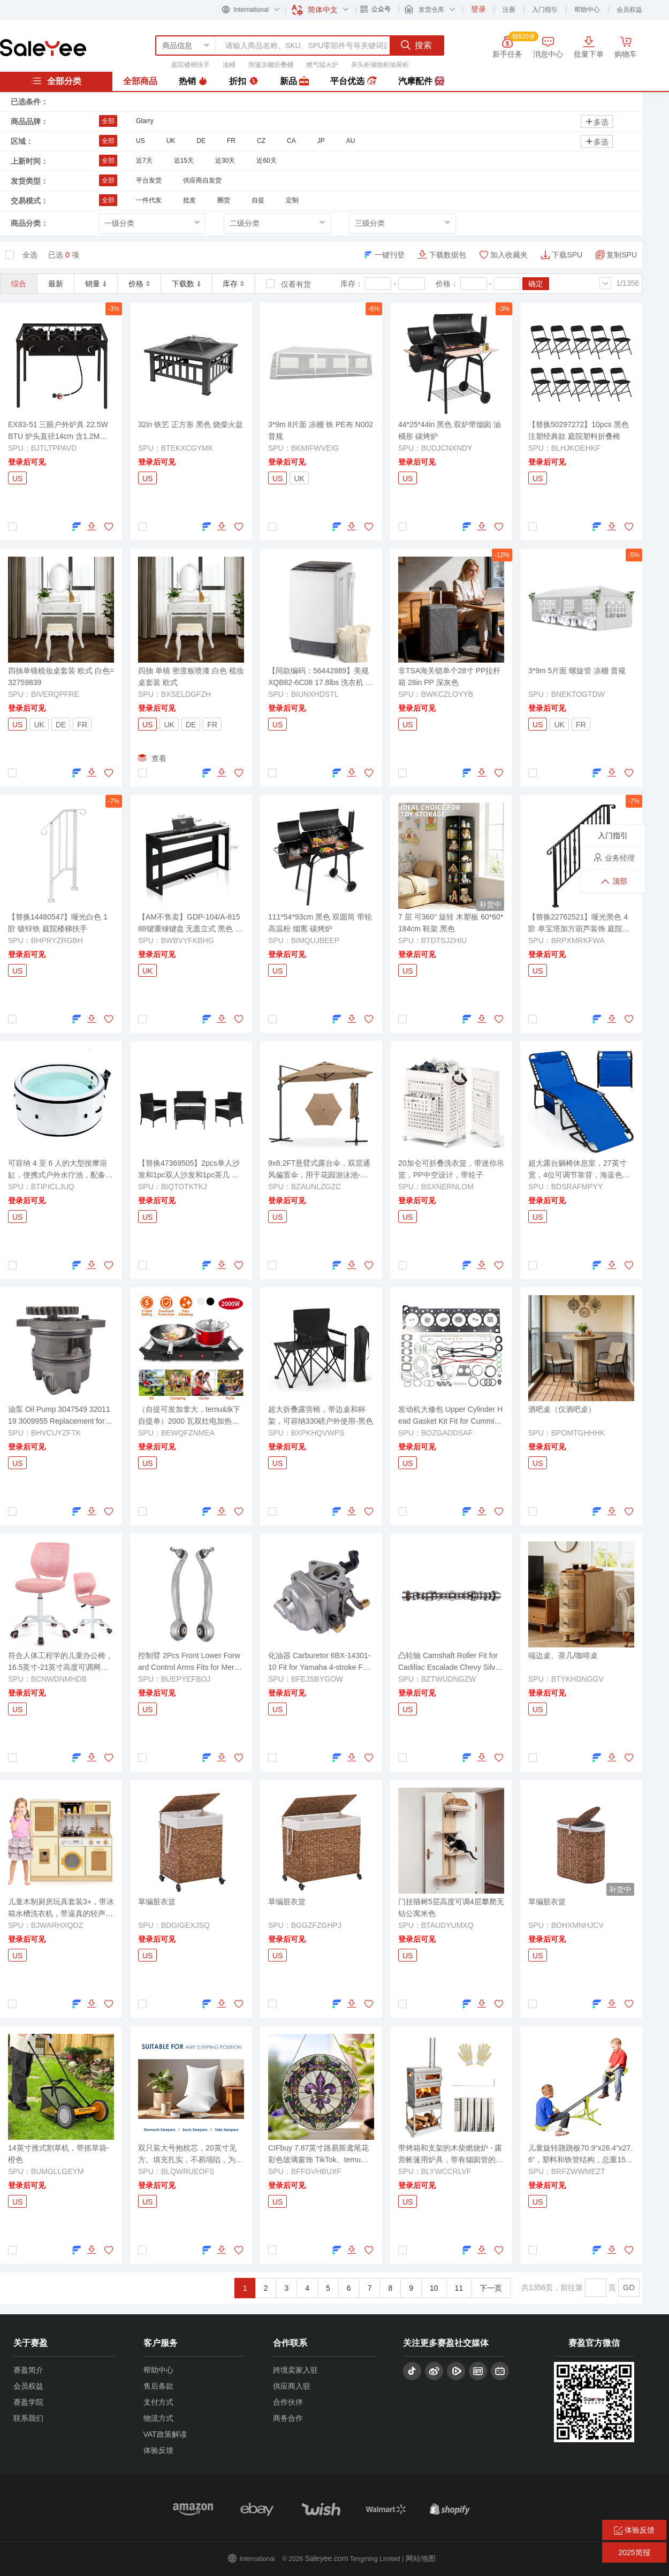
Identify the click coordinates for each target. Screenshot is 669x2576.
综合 (18, 283)
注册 (509, 9)
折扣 (243, 81)
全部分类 (56, 80)
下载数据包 (447, 254)
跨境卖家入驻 (295, 2370)
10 (434, 2288)
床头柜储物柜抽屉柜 (380, 65)
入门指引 (545, 9)
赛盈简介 (28, 2370)
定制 (292, 200)
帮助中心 (587, 9)
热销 (193, 81)
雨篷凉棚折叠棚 (270, 65)
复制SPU (621, 254)
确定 (535, 283)
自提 (258, 200)
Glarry (145, 121)
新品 (294, 81)
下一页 (491, 2288)
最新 (55, 283)
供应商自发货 (202, 180)
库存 (233, 283)
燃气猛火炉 (322, 65)
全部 (108, 121)
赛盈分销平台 (43, 47)
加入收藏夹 (509, 254)
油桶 (229, 65)
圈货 (223, 200)
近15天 (184, 160)
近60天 (266, 160)
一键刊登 (390, 254)
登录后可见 (26, 462)
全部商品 (140, 81)
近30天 (225, 160)
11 (459, 2288)
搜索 (416, 45)
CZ (261, 141)
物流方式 (158, 2418)
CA (291, 141)
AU (350, 141)
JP (321, 141)
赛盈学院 (28, 2402)
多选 (597, 121)
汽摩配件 (421, 81)
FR (231, 141)
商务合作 (288, 2418)
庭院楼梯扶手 (190, 65)
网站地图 (421, 2558)
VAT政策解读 (165, 2434)
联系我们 (28, 2418)
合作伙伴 (288, 2402)
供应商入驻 (291, 2386)
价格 (139, 283)
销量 (96, 283)
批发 (189, 200)
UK (171, 141)
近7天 (144, 160)
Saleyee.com (326, 2558)
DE (201, 141)
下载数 (186, 283)
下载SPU (567, 254)
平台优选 (353, 81)
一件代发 (149, 200)
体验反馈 (158, 2450)
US (140, 141)
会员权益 (629, 9)
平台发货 (149, 180)
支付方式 (158, 2402)
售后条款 (158, 2386)
